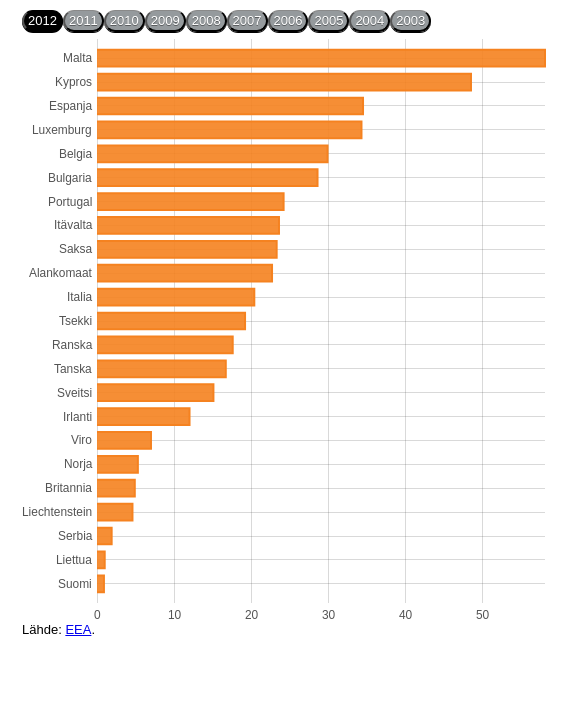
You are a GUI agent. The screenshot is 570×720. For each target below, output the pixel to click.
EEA (78, 629)
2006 (288, 20)
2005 (328, 20)
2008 (206, 20)
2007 (247, 20)
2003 (410, 20)
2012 (42, 20)
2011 (83, 20)
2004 (369, 20)
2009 (165, 20)
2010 (124, 20)
